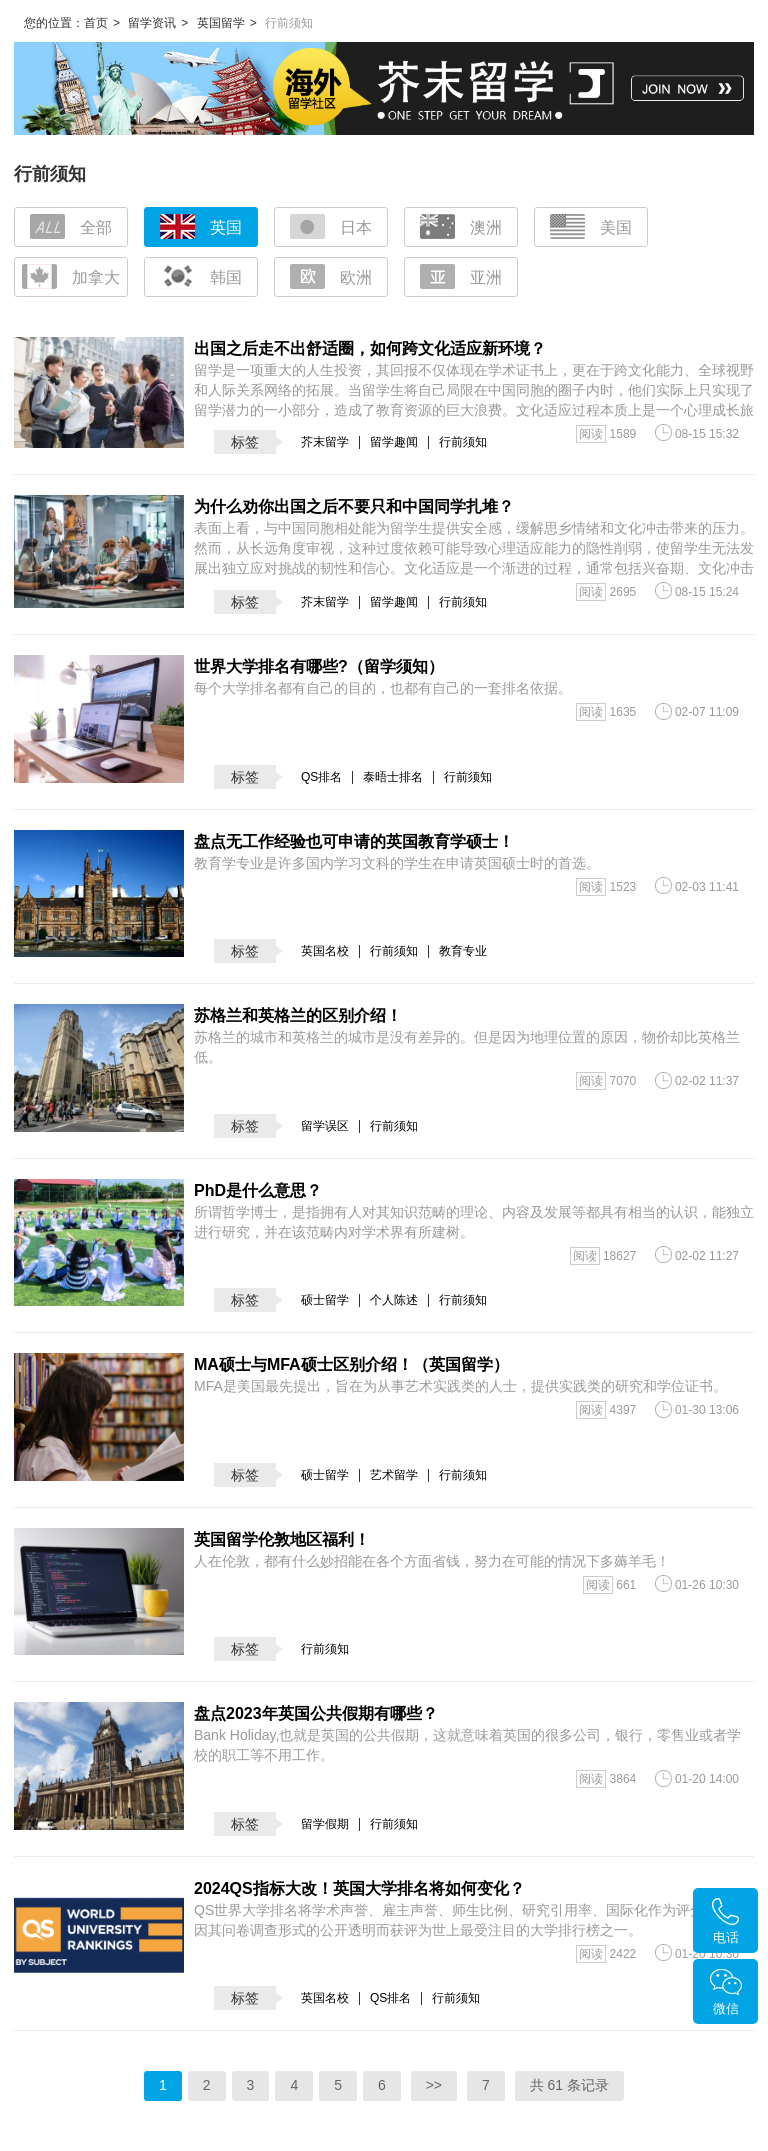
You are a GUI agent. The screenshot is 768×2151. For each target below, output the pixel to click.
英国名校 (325, 951)
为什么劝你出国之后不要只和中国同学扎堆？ (354, 506)
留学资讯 (152, 23)
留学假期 (325, 1824)
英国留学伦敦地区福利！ (282, 1539)
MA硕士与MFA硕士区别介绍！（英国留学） (351, 1364)
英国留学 (221, 23)
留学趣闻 (394, 442)
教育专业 (463, 951)
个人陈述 (394, 1300)
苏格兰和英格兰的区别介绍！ (298, 1015)
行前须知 (463, 442)
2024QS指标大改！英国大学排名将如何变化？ (359, 1888)
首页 (96, 23)
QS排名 (321, 777)
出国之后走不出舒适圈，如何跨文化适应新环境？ (370, 348)
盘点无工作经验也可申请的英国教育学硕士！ (354, 841)
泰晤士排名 (393, 777)
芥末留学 (325, 442)
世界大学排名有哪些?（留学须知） (319, 666)
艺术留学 (394, 1475)
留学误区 (325, 1126)
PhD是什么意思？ (258, 1190)
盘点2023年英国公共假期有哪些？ (316, 1713)
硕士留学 (325, 1300)
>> (434, 2085)
